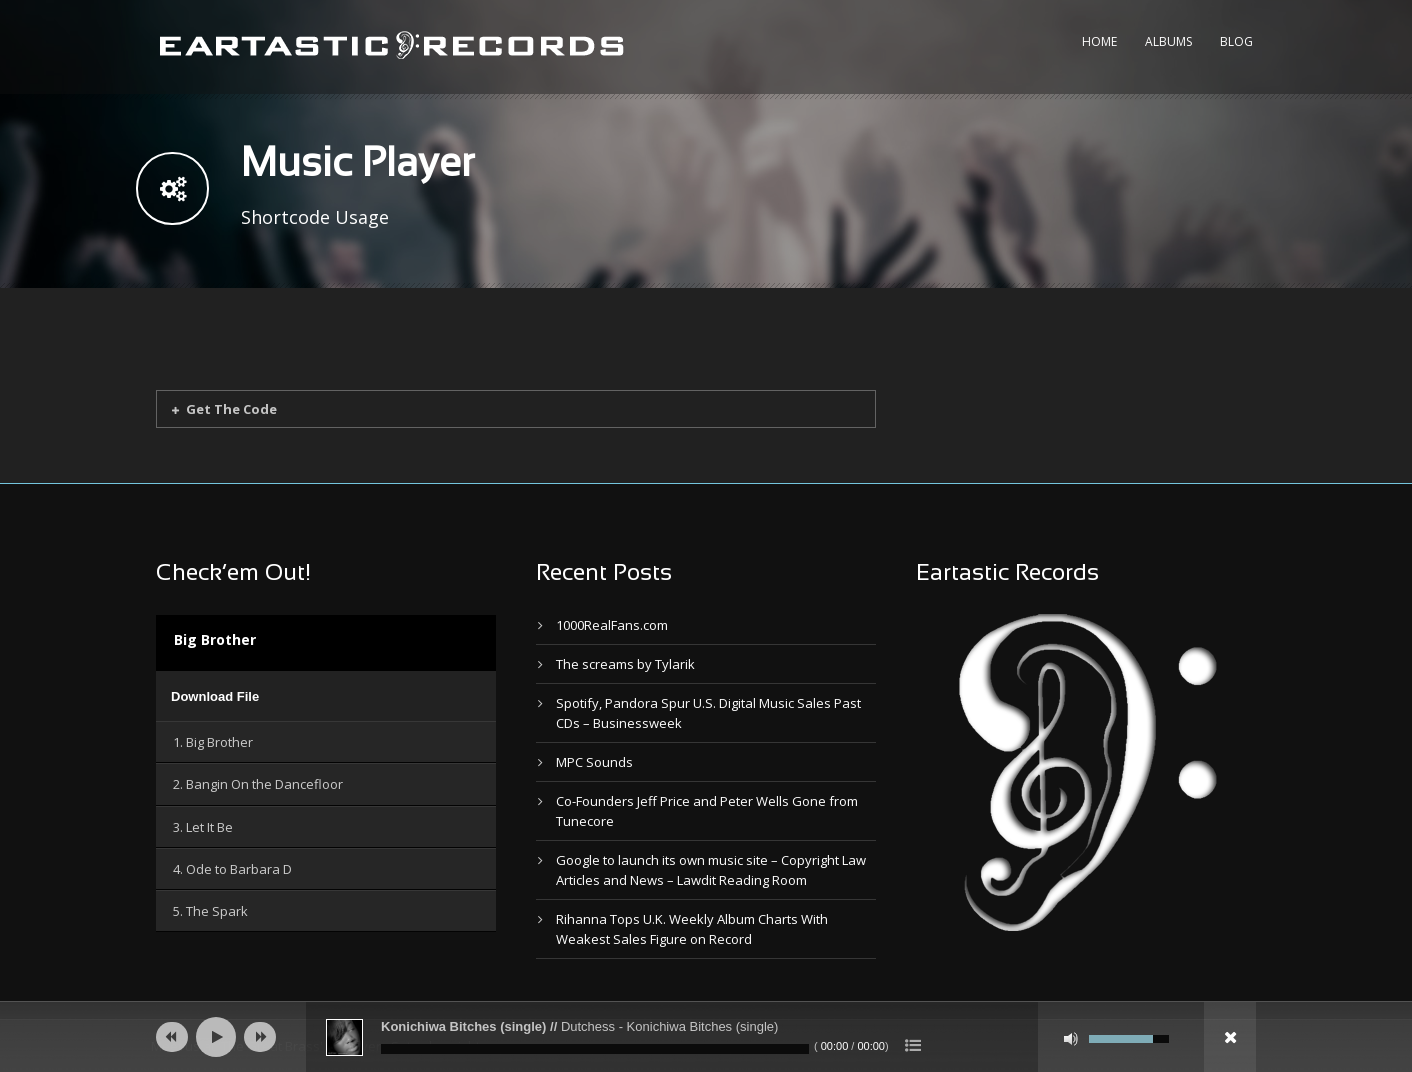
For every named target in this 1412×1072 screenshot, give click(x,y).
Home (1099, 41)
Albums (1168, 41)
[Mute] (1071, 1039)
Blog (1236, 41)
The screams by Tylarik (625, 664)
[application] (326, 696)
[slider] (595, 1049)
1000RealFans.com (612, 625)
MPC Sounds (594, 762)
